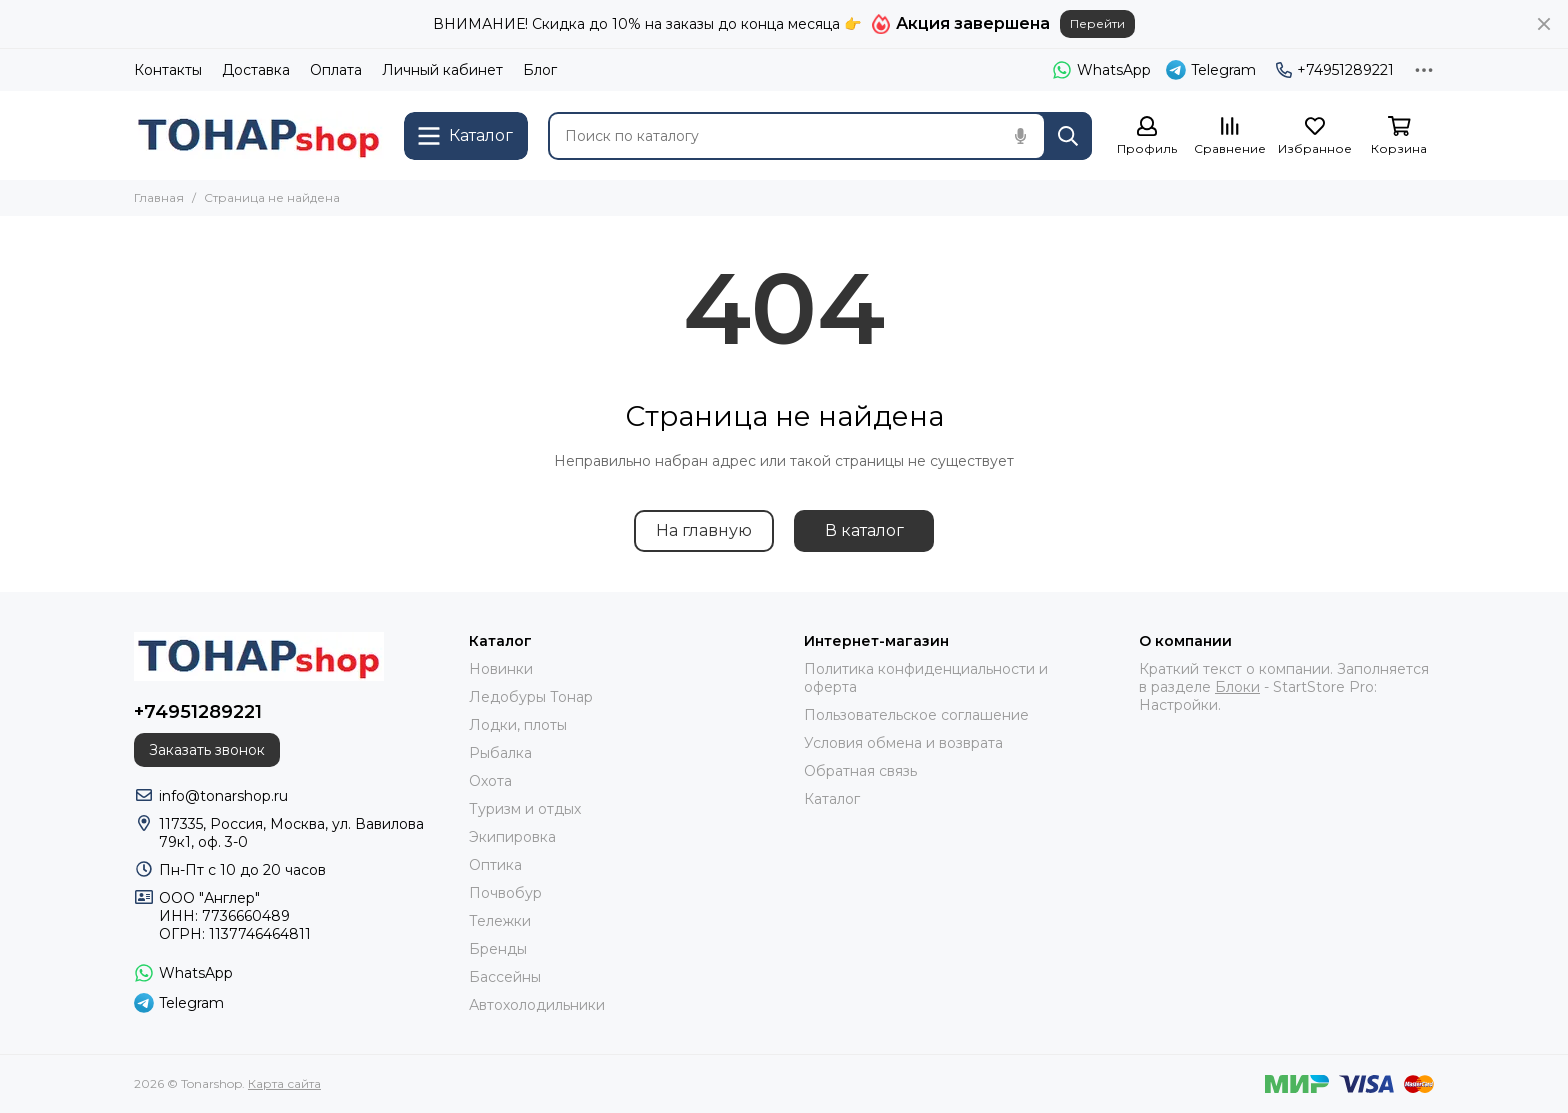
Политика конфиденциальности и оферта (926, 678)
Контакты (168, 70)
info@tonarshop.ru (223, 796)
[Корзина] (1399, 136)
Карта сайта (284, 1083)
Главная (159, 197)
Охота (490, 781)
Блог (540, 70)
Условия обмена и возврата (903, 743)
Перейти (1097, 23)
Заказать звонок (207, 750)
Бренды (498, 949)
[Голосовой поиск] (1020, 136)
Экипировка (512, 837)
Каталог (832, 799)
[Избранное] (1315, 136)
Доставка (256, 70)
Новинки (501, 669)
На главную (704, 530)
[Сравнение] (1230, 136)
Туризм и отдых (525, 809)
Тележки (500, 921)
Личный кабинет (442, 70)
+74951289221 (1335, 70)
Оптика (495, 865)
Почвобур (505, 893)
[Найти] (1068, 136)
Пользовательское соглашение (916, 715)
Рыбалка (500, 753)
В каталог (864, 530)
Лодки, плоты (518, 725)
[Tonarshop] (259, 135)
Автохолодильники (537, 1005)
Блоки (1237, 687)
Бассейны (505, 977)
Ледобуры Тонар (531, 697)
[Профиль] (1147, 136)
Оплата (336, 70)
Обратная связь (860, 771)
